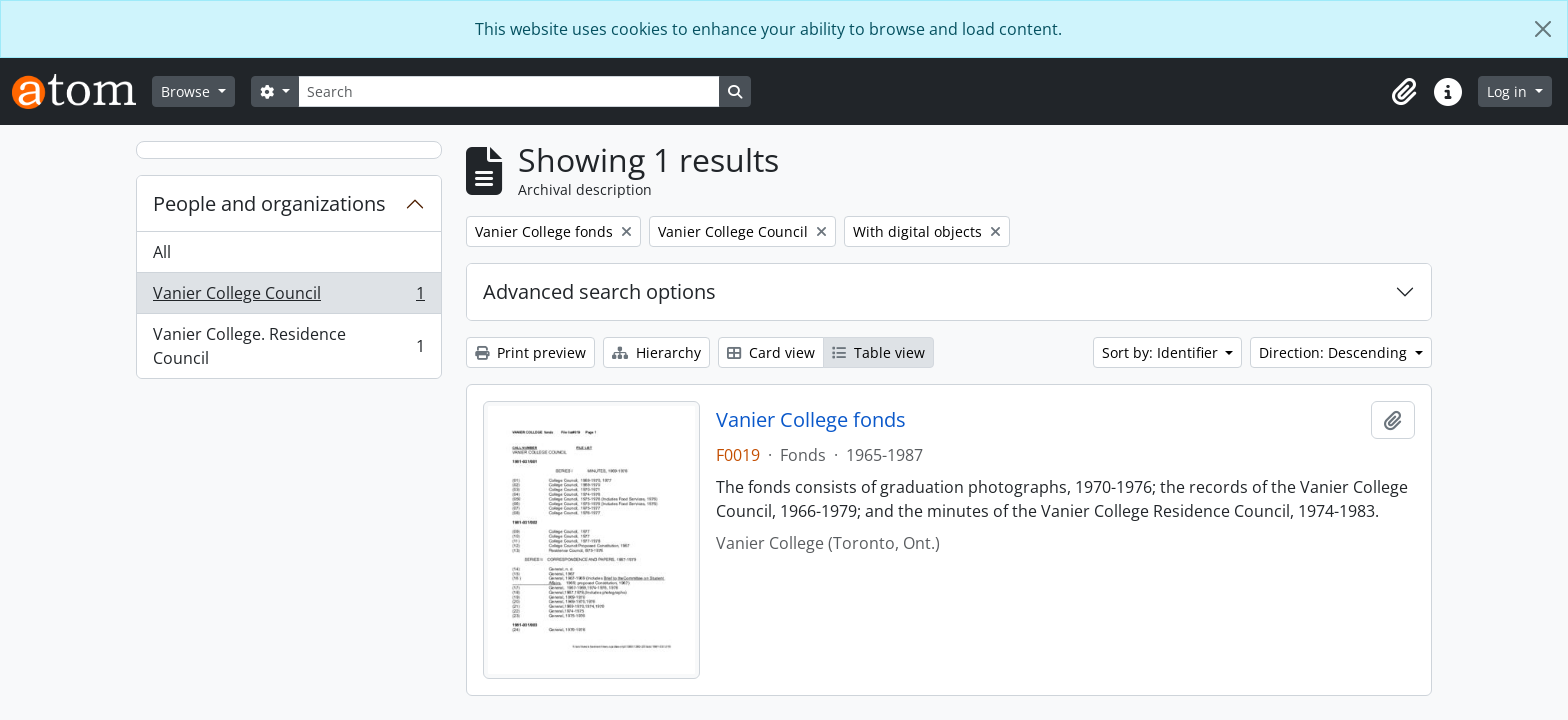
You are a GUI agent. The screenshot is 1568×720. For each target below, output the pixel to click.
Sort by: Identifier (1162, 352)
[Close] (1543, 29)
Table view (878, 352)
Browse (187, 91)
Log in (1509, 91)
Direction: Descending (1335, 352)
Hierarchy (656, 352)
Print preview (530, 352)
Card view (771, 352)
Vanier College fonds (811, 420)
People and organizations (269, 203)
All (162, 252)
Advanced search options (599, 291)
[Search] (509, 91)
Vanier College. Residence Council (288, 346)
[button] (1404, 92)
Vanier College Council (288, 297)
